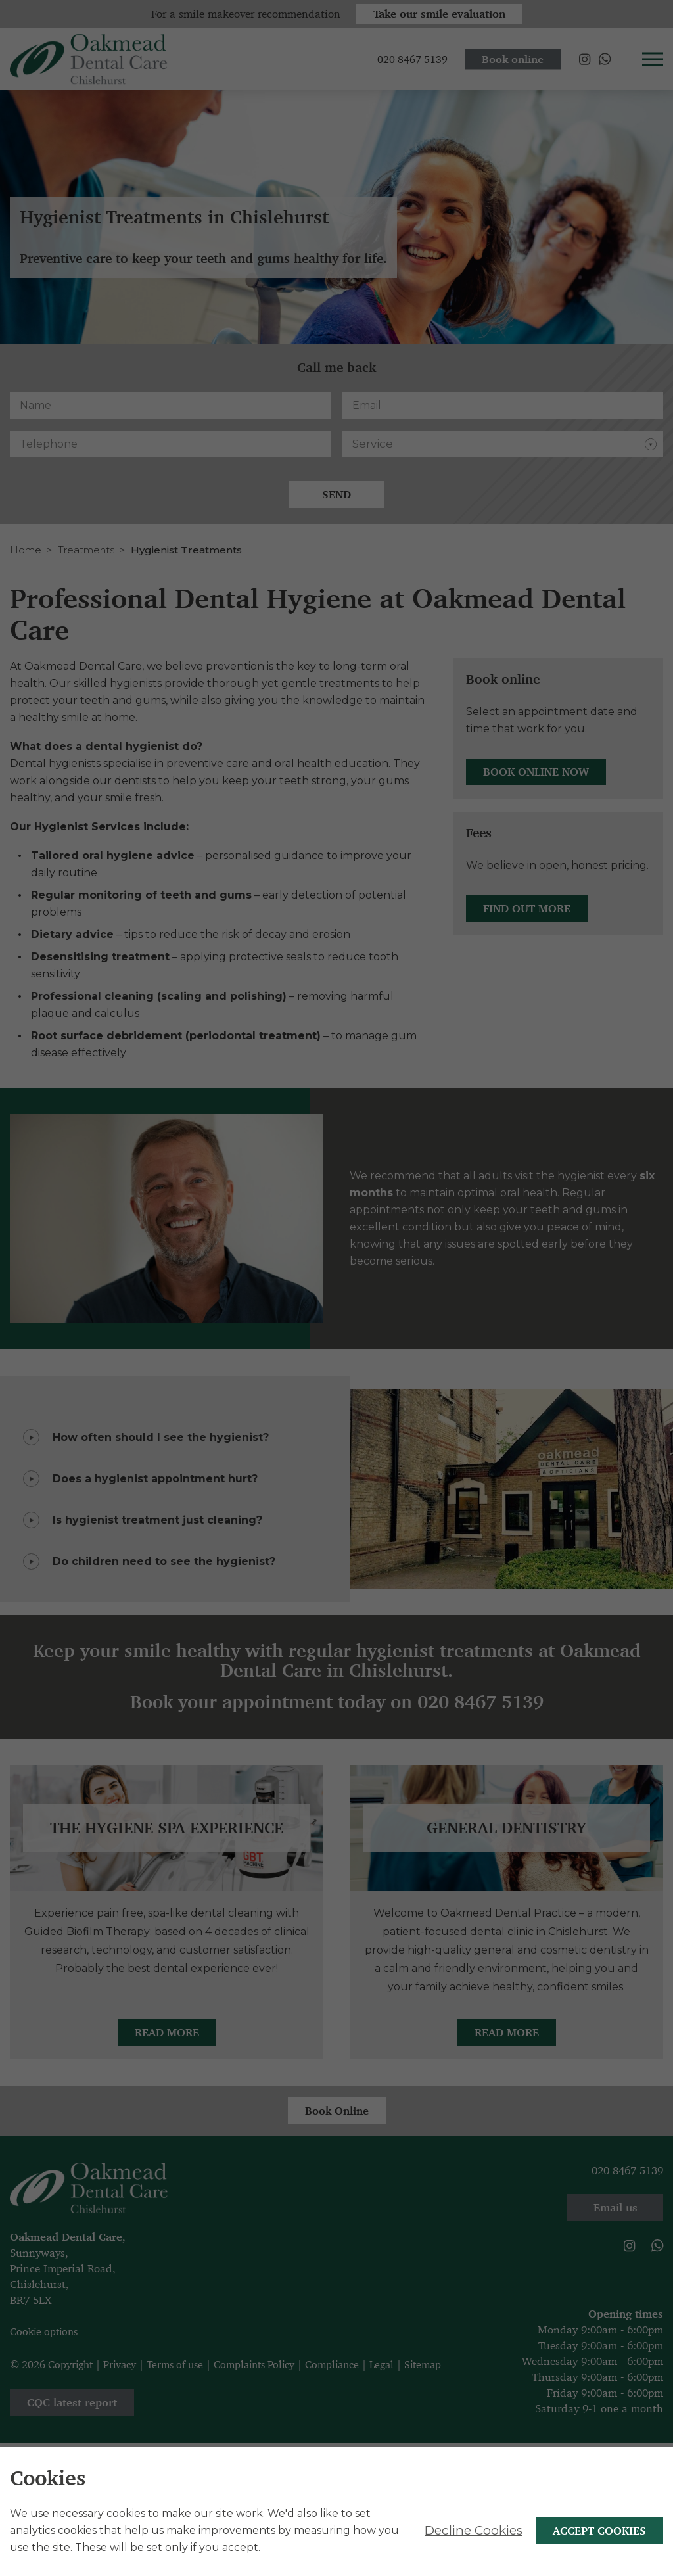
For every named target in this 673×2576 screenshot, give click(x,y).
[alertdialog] (336, 2511)
